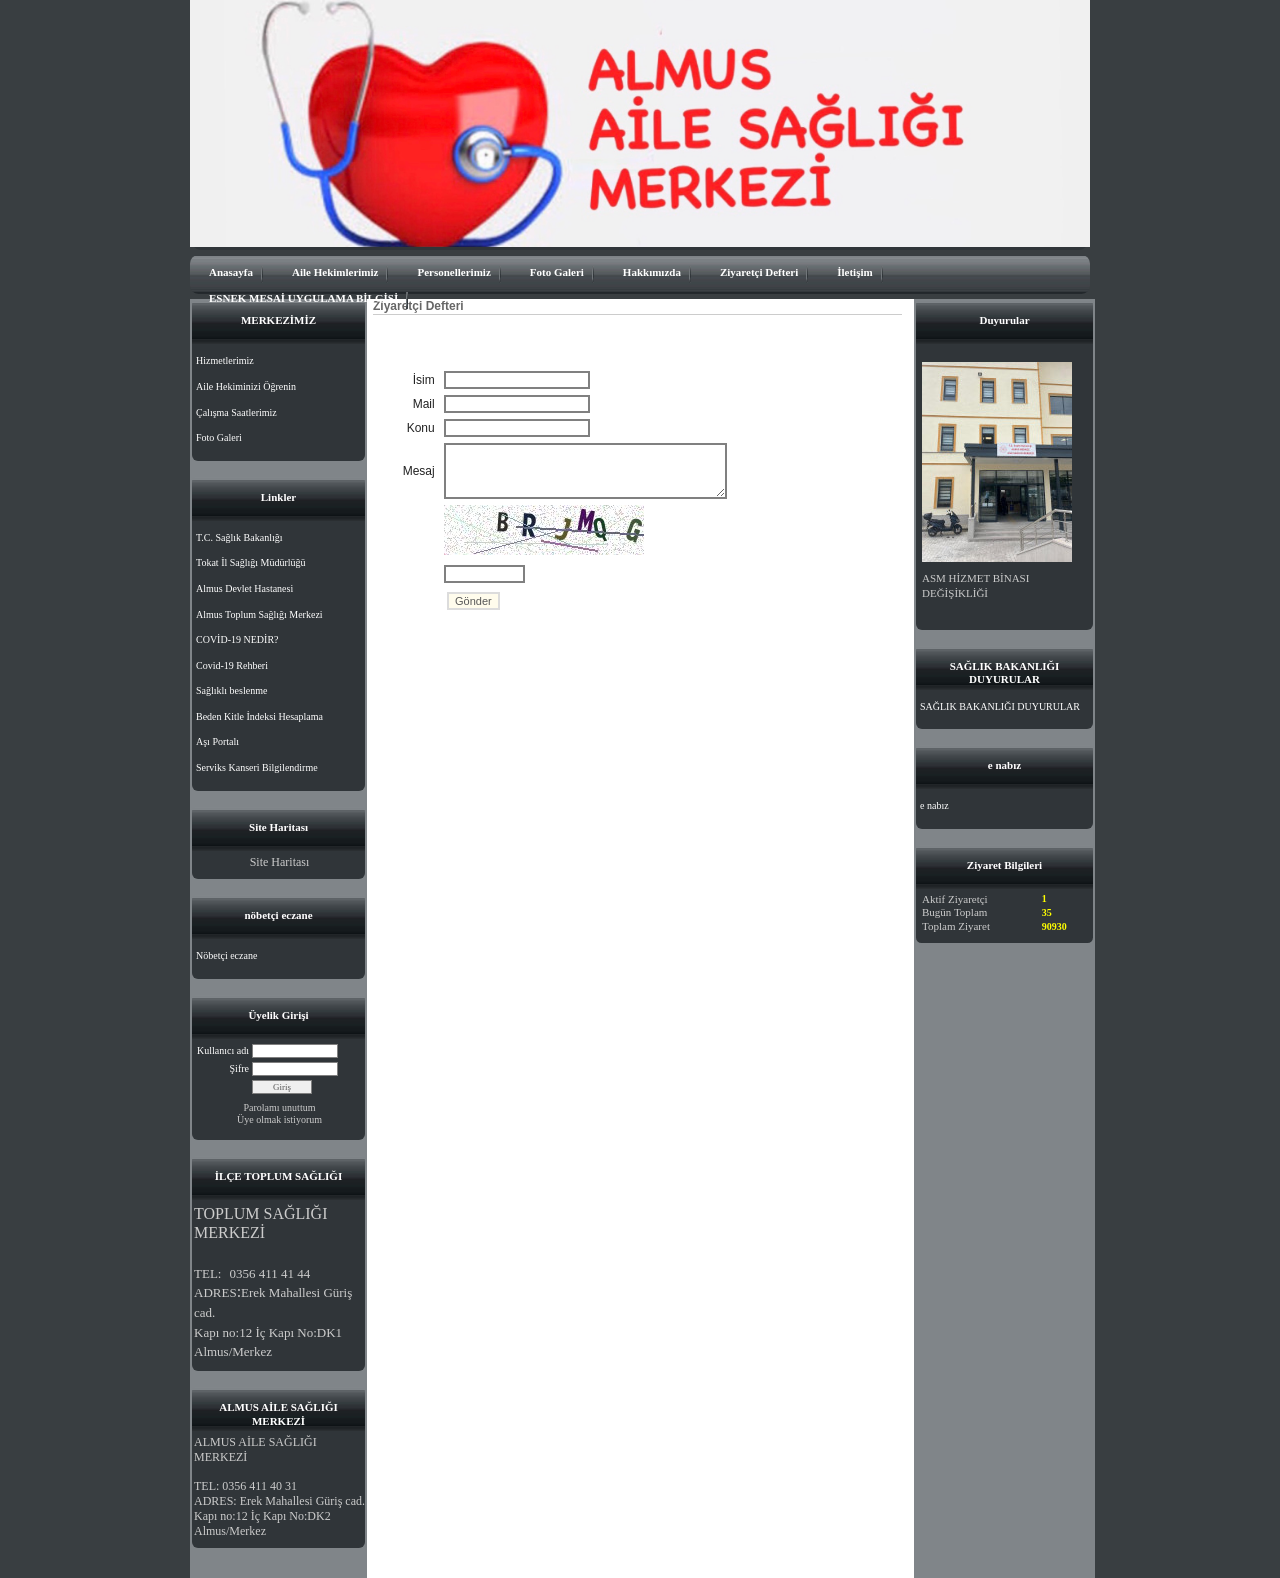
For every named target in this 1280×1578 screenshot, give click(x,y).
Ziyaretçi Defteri (759, 272)
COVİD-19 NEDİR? (237, 639)
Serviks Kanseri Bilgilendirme (257, 767)
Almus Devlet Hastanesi (244, 588)
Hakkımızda (652, 272)
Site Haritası (280, 862)
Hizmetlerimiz (225, 360)
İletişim (854, 272)
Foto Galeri (557, 272)
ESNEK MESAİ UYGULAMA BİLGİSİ (303, 298)
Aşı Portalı (217, 741)
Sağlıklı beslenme (231, 690)
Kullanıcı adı (223, 1050)
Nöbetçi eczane (226, 955)
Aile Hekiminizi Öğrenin (246, 386)
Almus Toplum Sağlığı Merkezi (259, 614)
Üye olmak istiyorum (279, 1119)
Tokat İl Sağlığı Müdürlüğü (251, 562)
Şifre (239, 1068)
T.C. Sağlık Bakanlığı (239, 537)
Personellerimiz (453, 272)
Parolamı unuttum (280, 1107)
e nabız (934, 805)
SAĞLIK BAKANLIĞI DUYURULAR (1000, 706)
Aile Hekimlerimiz (335, 272)
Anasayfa (231, 272)
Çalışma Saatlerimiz (236, 412)
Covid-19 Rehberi (232, 665)
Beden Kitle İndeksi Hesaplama (259, 716)
